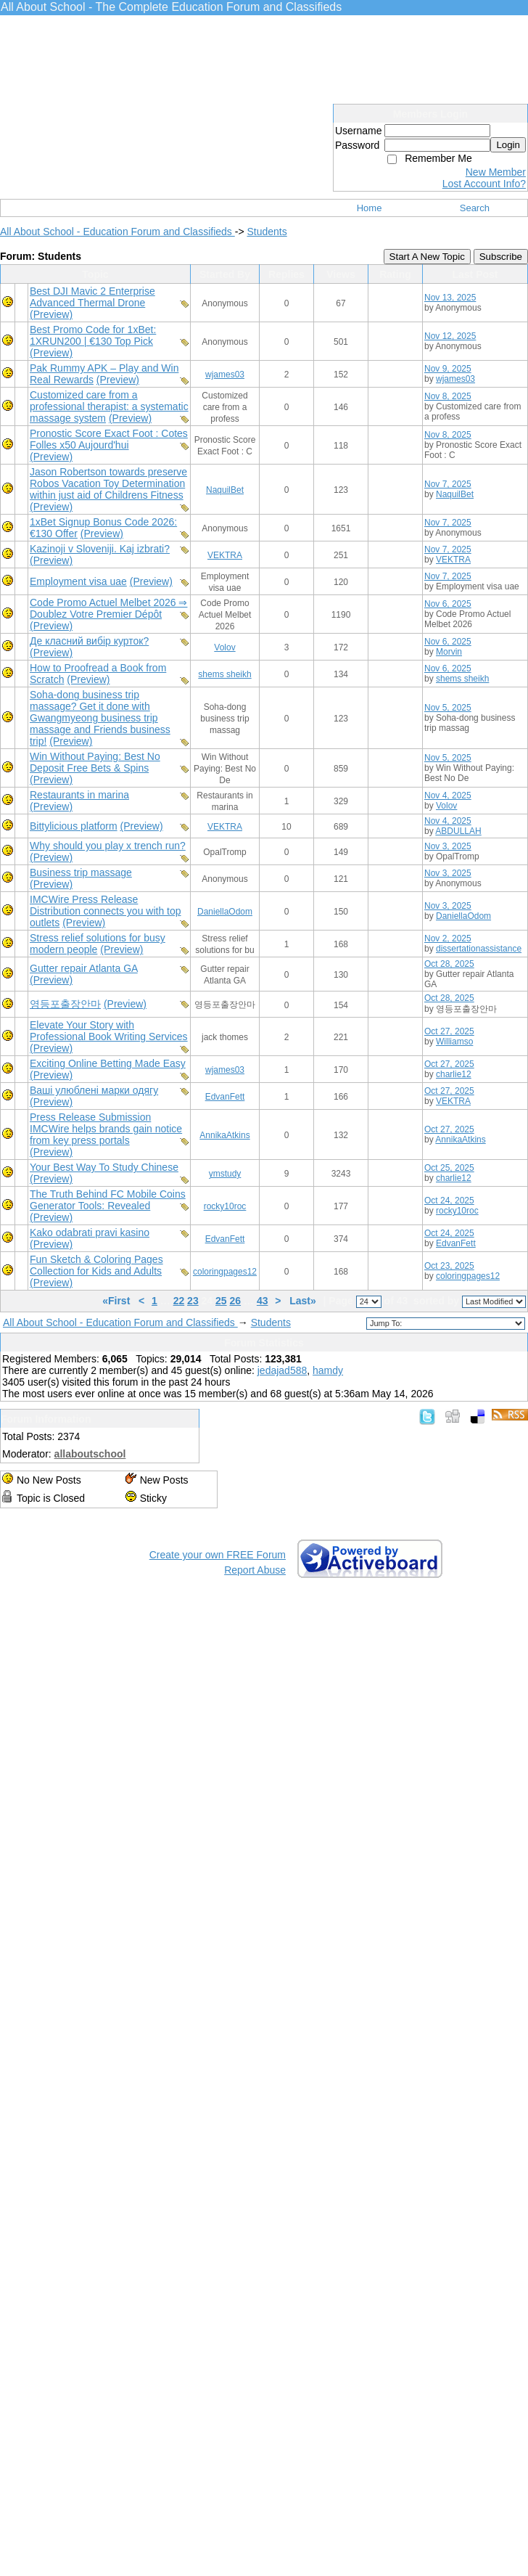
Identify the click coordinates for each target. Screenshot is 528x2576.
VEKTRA (224, 555)
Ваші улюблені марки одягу (94, 1090)
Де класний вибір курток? (89, 641)
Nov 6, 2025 (447, 604)
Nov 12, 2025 (450, 336)
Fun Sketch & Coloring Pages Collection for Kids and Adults (96, 1265)
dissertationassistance (478, 949)
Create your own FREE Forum (217, 1555)
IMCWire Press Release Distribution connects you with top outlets (105, 911)
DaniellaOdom (224, 912)
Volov (224, 647)
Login (508, 144)
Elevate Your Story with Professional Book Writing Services (109, 1030)
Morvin (449, 652)
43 (262, 1301)
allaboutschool (90, 1454)
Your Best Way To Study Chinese (104, 1167)
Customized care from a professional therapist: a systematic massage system (109, 406)
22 (179, 1301)
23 (193, 1301)
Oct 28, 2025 (449, 964)
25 (221, 1301)
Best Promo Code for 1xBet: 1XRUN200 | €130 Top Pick (93, 335)
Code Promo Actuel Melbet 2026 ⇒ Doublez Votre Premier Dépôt (108, 608)
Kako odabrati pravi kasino (89, 1232)
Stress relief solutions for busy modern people (97, 943)
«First (117, 1301)
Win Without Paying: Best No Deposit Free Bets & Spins (95, 762)
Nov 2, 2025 (447, 938)
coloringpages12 (225, 1272)
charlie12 (453, 1074)
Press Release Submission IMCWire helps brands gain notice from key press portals (106, 1128)
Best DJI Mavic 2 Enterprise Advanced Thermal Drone (92, 296)
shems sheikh (224, 674)
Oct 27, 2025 (449, 1031)
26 (236, 1301)
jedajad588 (282, 1370)
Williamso (454, 1041)
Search (475, 208)
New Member (496, 172)
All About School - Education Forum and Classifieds (117, 231)
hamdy (328, 1370)
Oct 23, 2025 (449, 1266)
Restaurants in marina (79, 795)
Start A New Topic (427, 256)
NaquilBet (225, 490)
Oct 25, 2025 (449, 1168)
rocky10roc (225, 1206)
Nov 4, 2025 (447, 795)
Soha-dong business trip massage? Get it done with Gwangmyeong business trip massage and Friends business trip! (100, 718)
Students (266, 231)
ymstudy (225, 1174)
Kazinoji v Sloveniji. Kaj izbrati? (100, 549)
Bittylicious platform (73, 826)
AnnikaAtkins (224, 1135)
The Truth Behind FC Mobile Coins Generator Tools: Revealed (108, 1199)
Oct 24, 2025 (449, 1200)
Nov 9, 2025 (447, 369)
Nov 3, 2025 (447, 846)
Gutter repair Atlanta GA (84, 968)
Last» (303, 1301)
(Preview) (51, 314)
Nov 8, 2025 (447, 396)
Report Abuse (255, 1570)
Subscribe (500, 256)
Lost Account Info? (484, 183)
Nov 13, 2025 (450, 298)
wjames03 (224, 374)
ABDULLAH (458, 831)
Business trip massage (81, 872)
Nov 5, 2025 (447, 708)
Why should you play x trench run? (108, 845)
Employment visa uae (78, 581)
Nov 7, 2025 (447, 484)
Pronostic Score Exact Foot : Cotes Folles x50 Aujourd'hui (109, 439)
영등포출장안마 (65, 1004)
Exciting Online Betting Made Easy (108, 1063)
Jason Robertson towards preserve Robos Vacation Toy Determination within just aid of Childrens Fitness (108, 483)
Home (369, 208)
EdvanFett (225, 1097)
